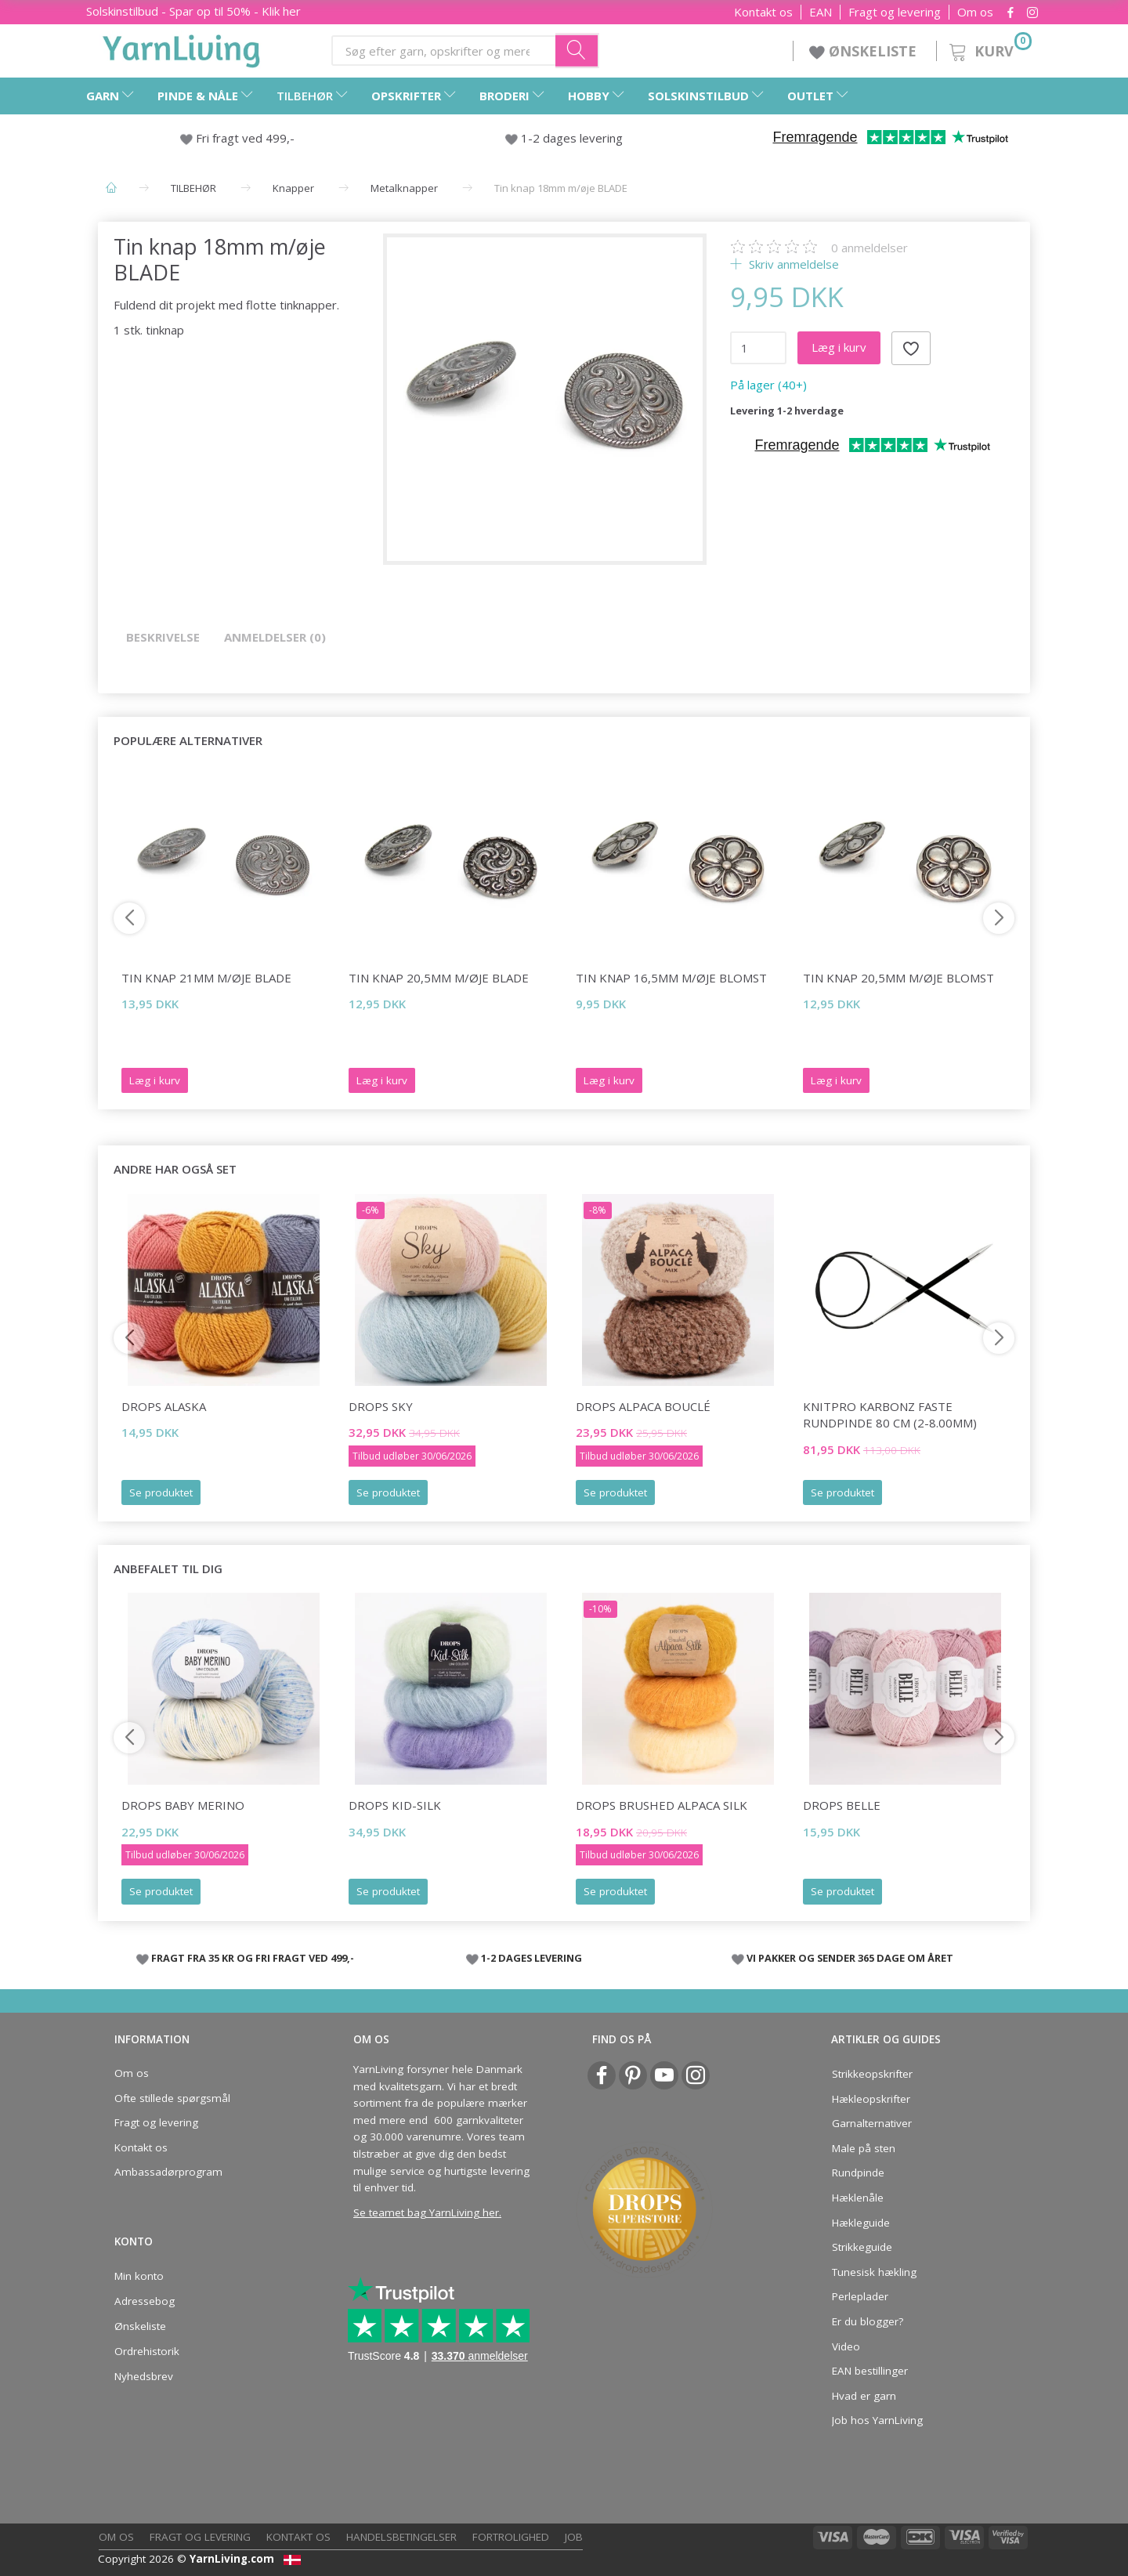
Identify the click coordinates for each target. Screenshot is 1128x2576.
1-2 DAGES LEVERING (531, 1958)
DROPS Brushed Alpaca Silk (661, 1805)
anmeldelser (869, 247)
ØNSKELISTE (864, 51)
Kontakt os (763, 12)
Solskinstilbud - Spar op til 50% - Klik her (193, 11)
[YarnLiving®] (181, 48)
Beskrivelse (163, 637)
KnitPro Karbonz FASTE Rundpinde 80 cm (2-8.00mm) (890, 1414)
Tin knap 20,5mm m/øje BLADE (439, 978)
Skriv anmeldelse (792, 264)
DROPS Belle (841, 1805)
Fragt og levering (894, 12)
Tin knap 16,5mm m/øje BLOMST (671, 978)
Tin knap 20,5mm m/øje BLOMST (898, 978)
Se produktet (161, 1492)
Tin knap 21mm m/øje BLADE (206, 978)
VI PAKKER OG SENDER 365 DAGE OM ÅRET (850, 1958)
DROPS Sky (381, 1406)
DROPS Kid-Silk (395, 1805)
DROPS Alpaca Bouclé (643, 1406)
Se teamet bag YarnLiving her (426, 2212)
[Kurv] (989, 49)
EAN (820, 12)
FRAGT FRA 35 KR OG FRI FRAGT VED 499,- (252, 1958)
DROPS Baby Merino (182, 1805)
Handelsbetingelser (401, 2537)
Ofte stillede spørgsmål (172, 2098)
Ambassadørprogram (168, 2172)
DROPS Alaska (163, 1406)
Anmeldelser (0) (275, 637)
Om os (975, 12)
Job (574, 2537)
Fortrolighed (510, 2537)
